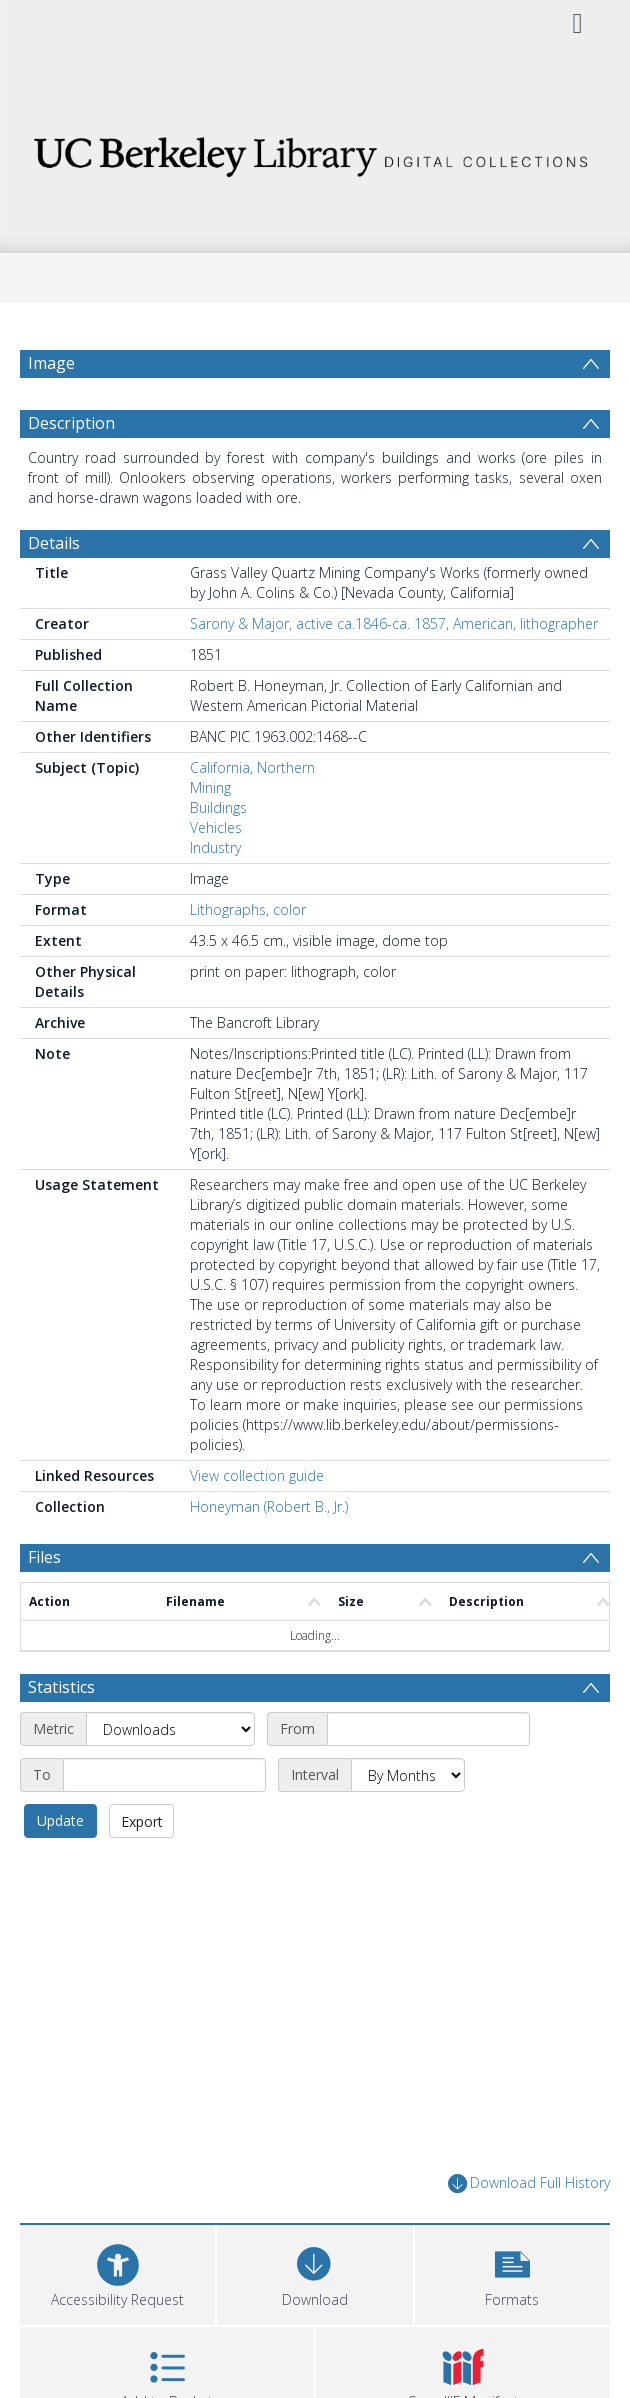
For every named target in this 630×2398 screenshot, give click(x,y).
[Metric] (170, 1729)
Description (71, 423)
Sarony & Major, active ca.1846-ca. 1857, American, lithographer (394, 623)
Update (60, 1820)
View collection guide (257, 1475)
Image (51, 363)
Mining (210, 787)
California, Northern (252, 767)
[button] (512, 2272)
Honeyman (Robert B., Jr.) (269, 1506)
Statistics (61, 1687)
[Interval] (408, 1775)
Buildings (218, 807)
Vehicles (216, 827)
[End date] (164, 1775)
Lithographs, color (248, 909)
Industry (215, 847)
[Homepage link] (315, 151)
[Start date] (428, 1729)
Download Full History (529, 2183)
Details (54, 543)
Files (44, 1557)
